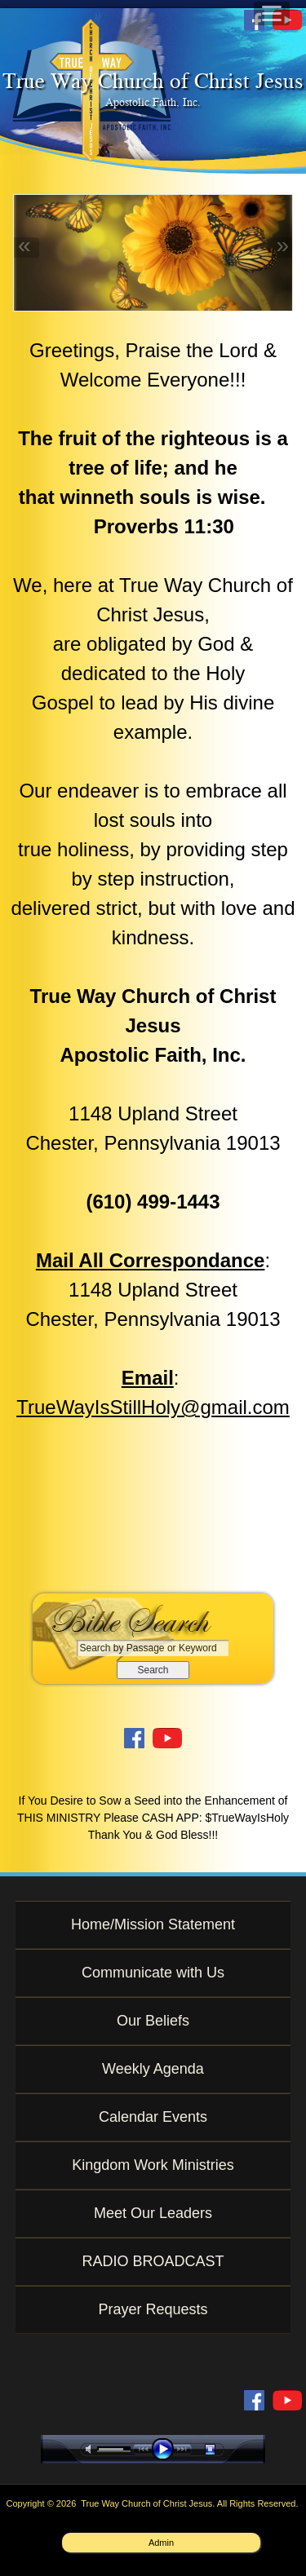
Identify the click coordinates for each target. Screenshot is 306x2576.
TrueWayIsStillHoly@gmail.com (153, 1407)
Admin (161, 2542)
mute (91, 2449)
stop (224, 2449)
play (166, 2449)
